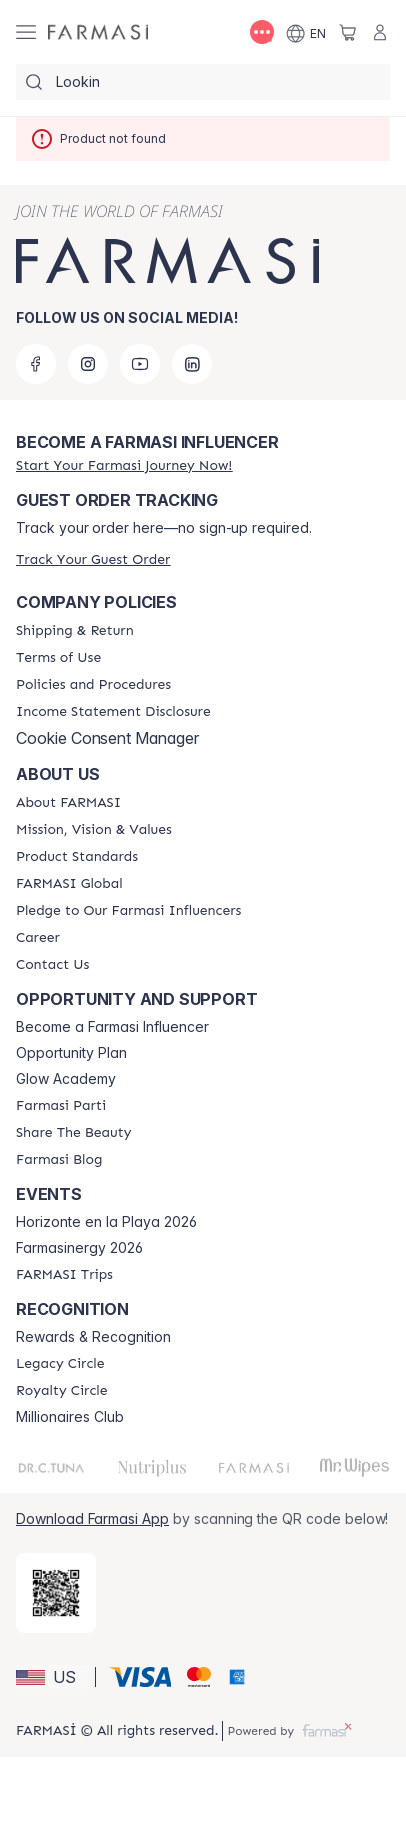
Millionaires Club (70, 1417)
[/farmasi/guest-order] (93, 559)
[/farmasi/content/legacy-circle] (60, 1364)
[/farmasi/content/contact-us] (52, 965)
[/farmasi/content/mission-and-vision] (94, 830)
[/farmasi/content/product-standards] (77, 857)
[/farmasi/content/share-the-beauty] (73, 1133)
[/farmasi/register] (124, 465)
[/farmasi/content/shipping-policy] (75, 631)
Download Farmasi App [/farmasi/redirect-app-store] (92, 1518)
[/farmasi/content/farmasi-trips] (64, 1275)
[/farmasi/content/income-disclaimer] (113, 712)
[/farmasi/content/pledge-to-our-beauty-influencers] (128, 911)
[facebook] (36, 364)
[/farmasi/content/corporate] (69, 884)
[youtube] (140, 364)
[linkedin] (192, 364)
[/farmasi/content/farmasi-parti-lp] (61, 1106)
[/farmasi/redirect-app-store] (56, 1593)
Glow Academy (66, 1079)
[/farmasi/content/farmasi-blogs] (59, 1160)
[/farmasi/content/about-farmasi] (68, 803)
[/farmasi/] (98, 32)
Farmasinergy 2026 (79, 1248)
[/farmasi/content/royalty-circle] (62, 1391)
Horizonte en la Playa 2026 (106, 1222)
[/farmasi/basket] (348, 32)
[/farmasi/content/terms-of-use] (58, 658)
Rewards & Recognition (93, 1337)
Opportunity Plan (71, 1053)
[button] (52, 1677)
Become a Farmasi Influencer (112, 1027)
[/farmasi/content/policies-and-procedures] (93, 685)
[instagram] (88, 364)
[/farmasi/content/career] (38, 938)
